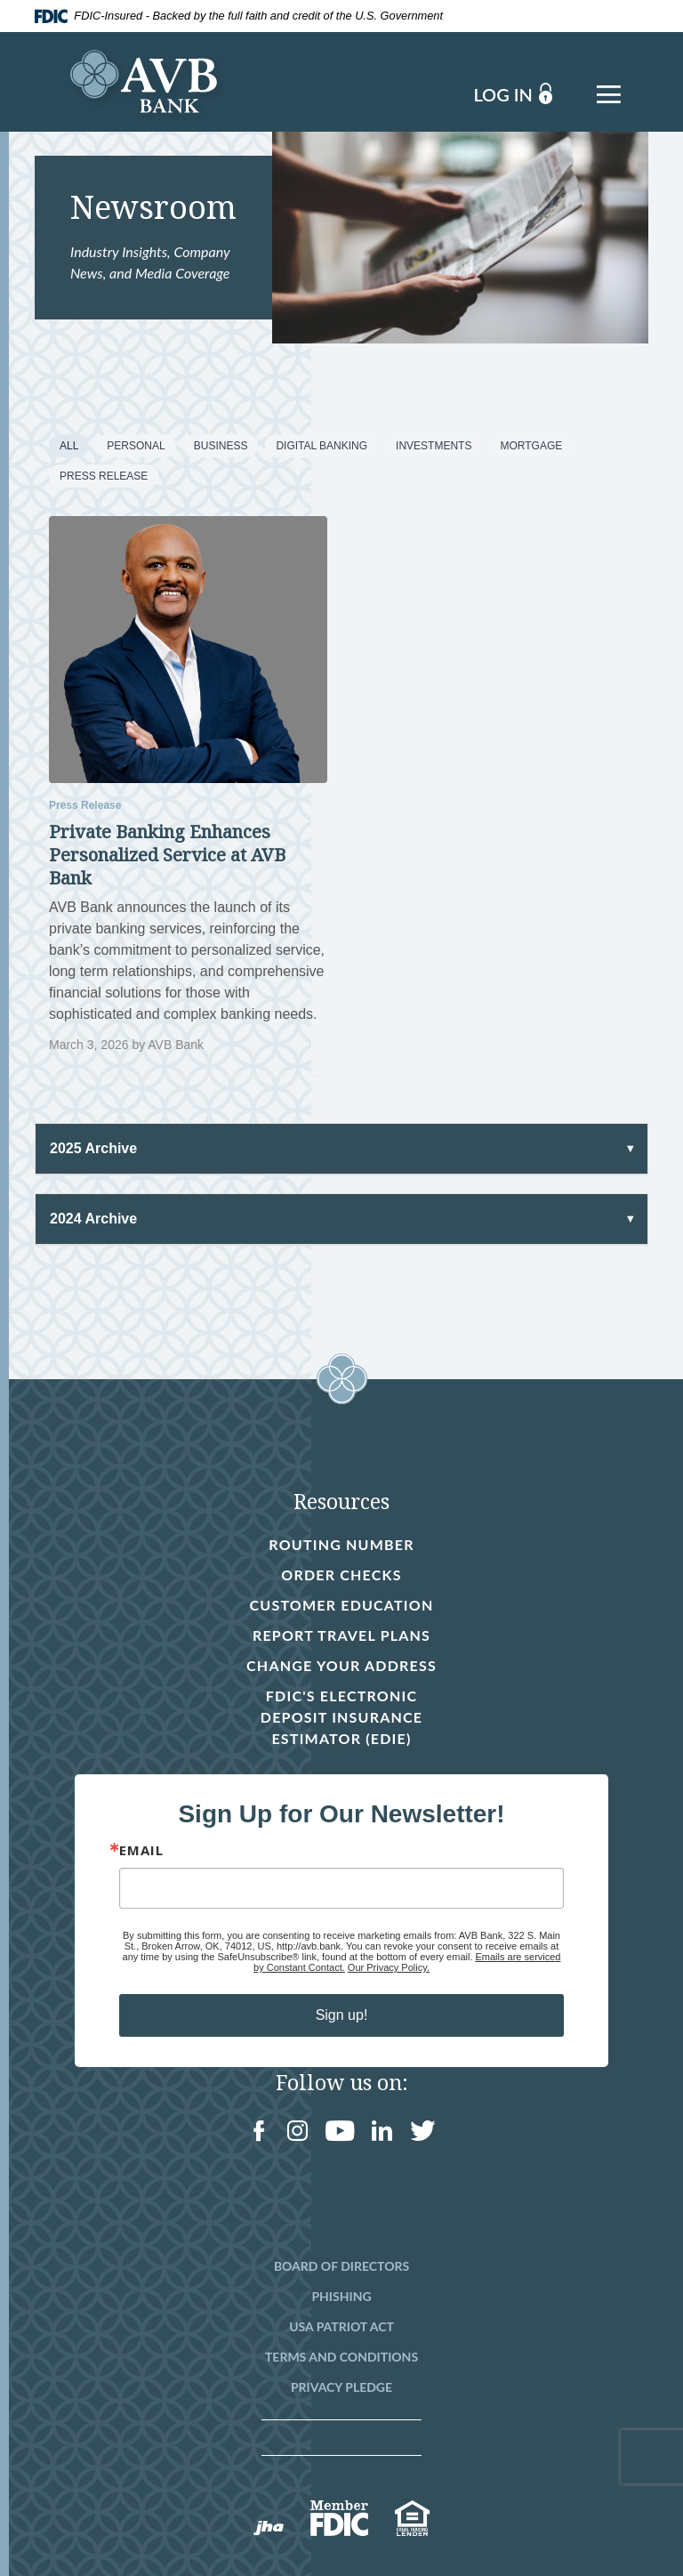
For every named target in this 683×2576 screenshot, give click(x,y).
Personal (136, 446)
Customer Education (342, 1604)
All (69, 446)
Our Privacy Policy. (389, 1967)
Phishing (341, 2296)
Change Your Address (341, 1665)
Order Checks (341, 1576)
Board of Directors (341, 2265)
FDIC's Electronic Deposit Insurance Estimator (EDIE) (339, 1718)
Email (141, 1850)
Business (221, 446)
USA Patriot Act (341, 2326)
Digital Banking (321, 446)
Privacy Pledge (341, 2386)
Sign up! (342, 2015)
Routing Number (341, 1544)
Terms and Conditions (341, 2356)
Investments (433, 446)
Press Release (104, 476)
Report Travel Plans (341, 1635)
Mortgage (531, 446)
